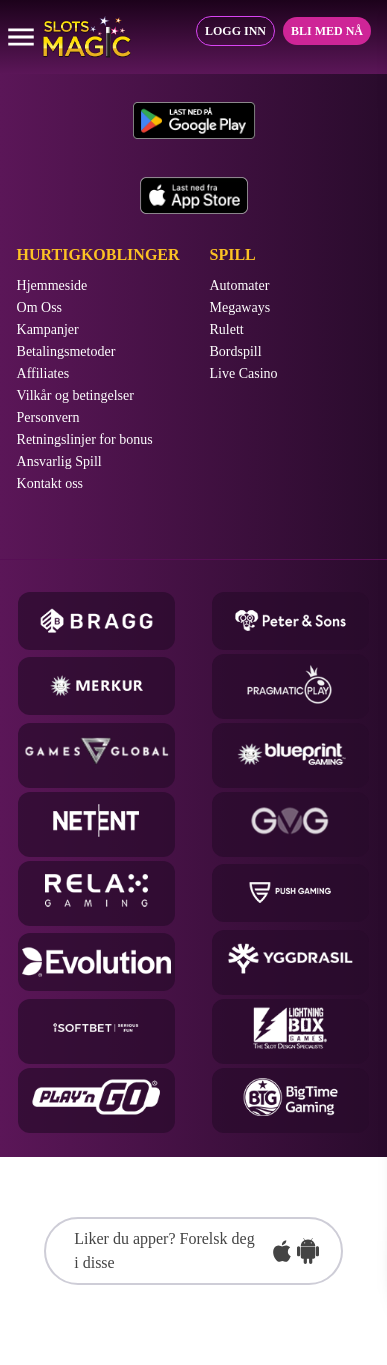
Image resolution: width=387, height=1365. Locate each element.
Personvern (48, 418)
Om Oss (40, 308)
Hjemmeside (52, 286)
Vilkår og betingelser (75, 396)
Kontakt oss (50, 484)
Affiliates (43, 374)
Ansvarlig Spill (59, 462)
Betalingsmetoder (66, 352)
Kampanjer (48, 330)
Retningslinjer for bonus (85, 440)
